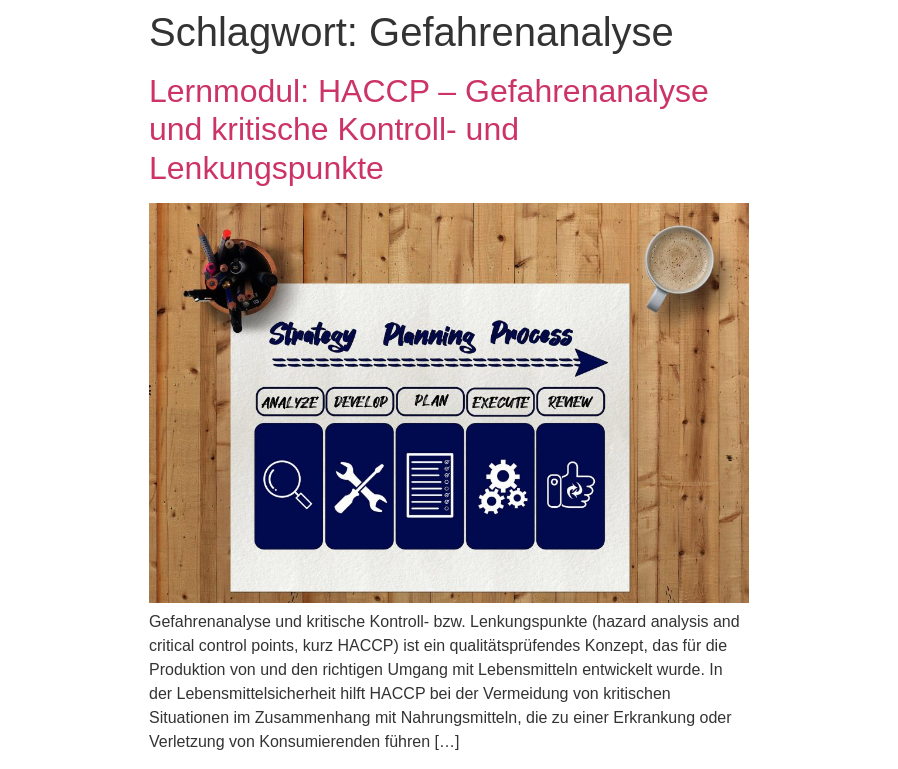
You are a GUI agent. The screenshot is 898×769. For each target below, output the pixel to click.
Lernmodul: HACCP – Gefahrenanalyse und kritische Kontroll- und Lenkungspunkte (429, 129)
